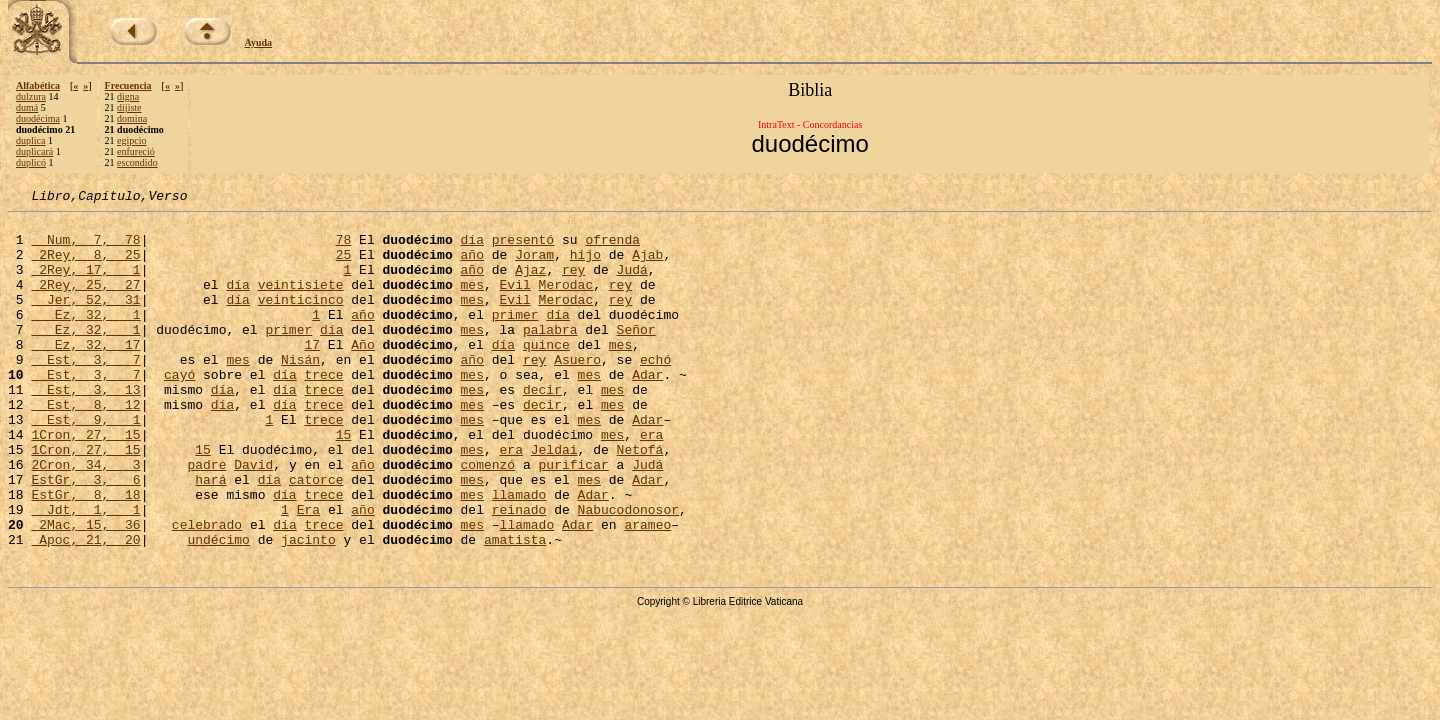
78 (344, 248)
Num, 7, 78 (85, 248)
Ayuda (259, 42)
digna (128, 96)
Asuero (577, 392)
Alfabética (38, 85)
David (253, 518)
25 (344, 266)
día (471, 248)
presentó (523, 248)
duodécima (38, 118)
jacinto (308, 608)
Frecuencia (128, 85)
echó (655, 392)
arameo (647, 590)
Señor (636, 356)
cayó (179, 410)
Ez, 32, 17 (85, 374)
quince (546, 374)
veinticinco (301, 320)
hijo (585, 266)
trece (323, 410)
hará (210, 536)
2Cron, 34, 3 (85, 518)
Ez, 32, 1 (85, 338)
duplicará (34, 151)
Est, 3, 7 (85, 392)
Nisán (300, 392)
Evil (515, 302)
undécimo (218, 608)
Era (308, 572)
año (471, 266)
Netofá (640, 500)
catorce (316, 536)
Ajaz (530, 284)
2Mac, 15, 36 (85, 590)
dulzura (31, 96)
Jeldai (554, 500)
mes (471, 302)
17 (312, 374)
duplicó (31, 162)
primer (515, 338)
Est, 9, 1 (85, 464)
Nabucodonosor (628, 572)
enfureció (136, 151)
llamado (519, 554)
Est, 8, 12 (85, 446)
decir (542, 428)
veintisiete (301, 302)
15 (344, 482)
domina (132, 118)
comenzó (488, 518)
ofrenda (612, 248)
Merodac (566, 302)
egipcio (131, 140)
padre (206, 518)
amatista (515, 608)
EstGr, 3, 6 (85, 536)
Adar (647, 410)
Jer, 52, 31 (85, 320)
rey (573, 284)
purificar (574, 518)
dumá (27, 107)
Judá (631, 284)
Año (362, 374)
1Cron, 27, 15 (85, 482)
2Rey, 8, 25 (85, 266)
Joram (534, 266)
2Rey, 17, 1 (85, 284)
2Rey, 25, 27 (85, 302)
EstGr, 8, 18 (85, 554)
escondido (137, 162)
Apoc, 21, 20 (85, 608)
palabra (550, 356)
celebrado (207, 590)
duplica (30, 140)
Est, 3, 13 (85, 428)
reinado (519, 572)
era (651, 482)
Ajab (647, 266)
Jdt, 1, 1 (85, 572)
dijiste (129, 107)
